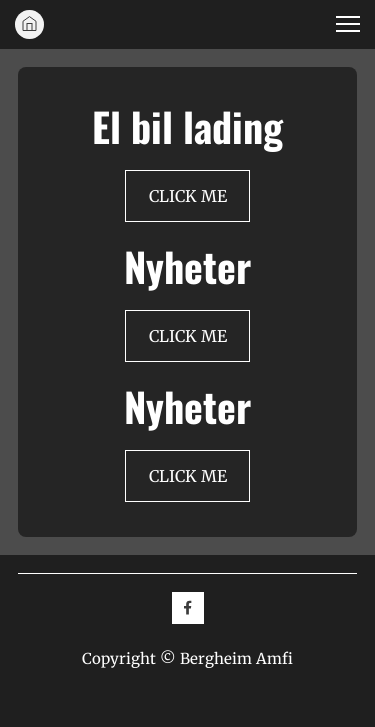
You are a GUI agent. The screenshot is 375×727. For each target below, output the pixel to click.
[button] (348, 24)
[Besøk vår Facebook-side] (188, 608)
